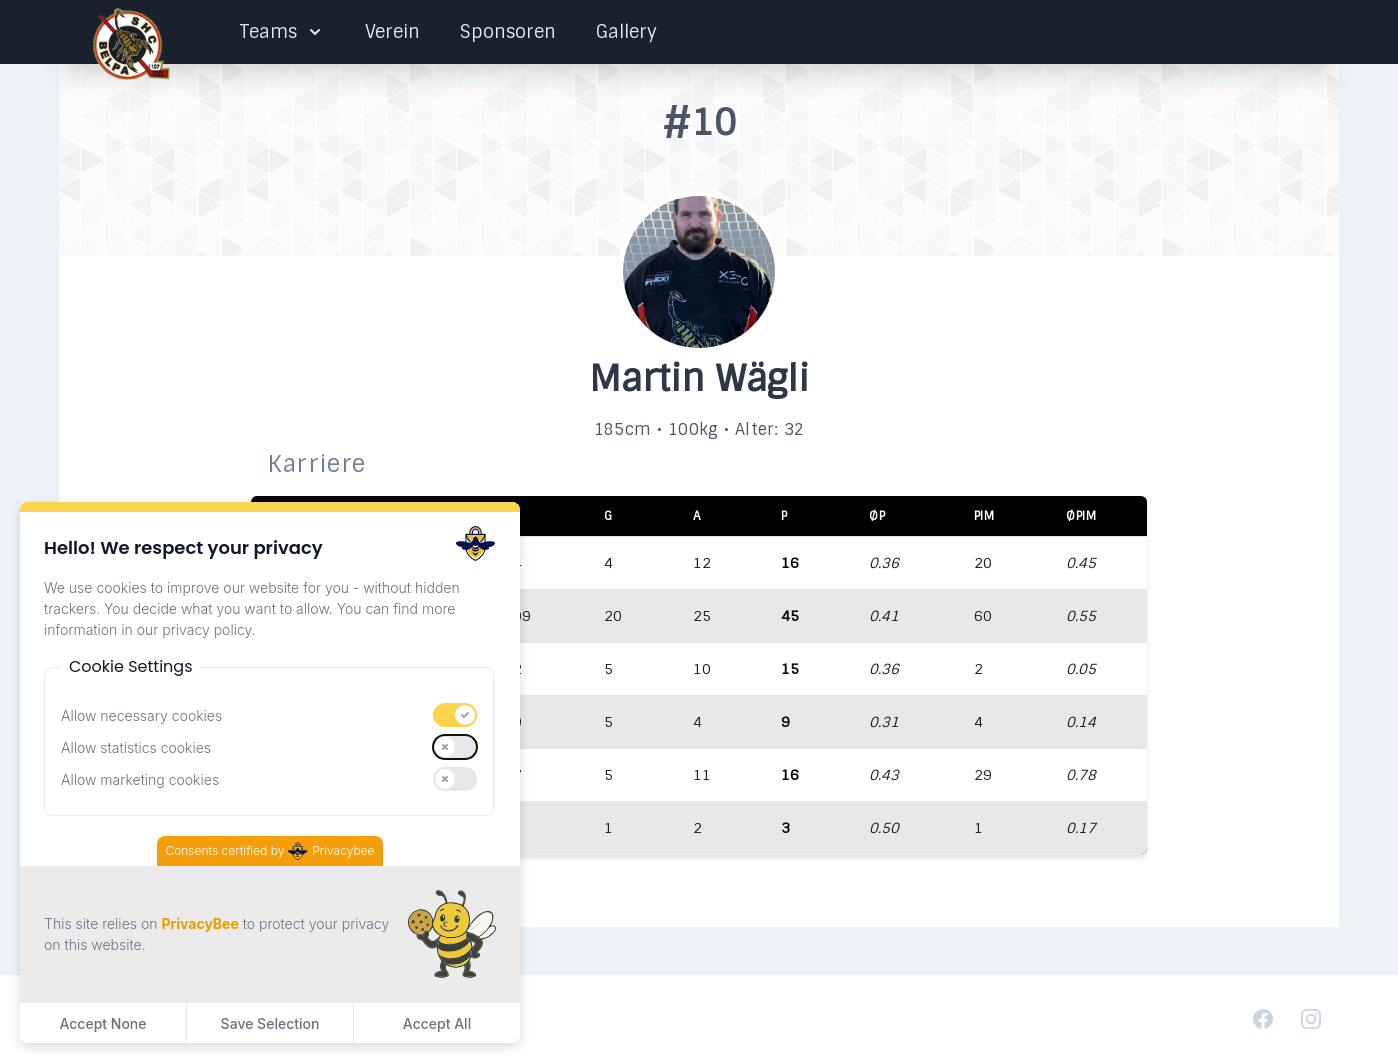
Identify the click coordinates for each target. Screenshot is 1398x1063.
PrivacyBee (199, 923)
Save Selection (270, 1023)
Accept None (102, 1023)
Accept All (437, 1023)
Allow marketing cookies (140, 779)
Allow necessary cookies (141, 715)
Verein (392, 32)
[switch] (455, 715)
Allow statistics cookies (136, 747)
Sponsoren (508, 32)
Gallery (626, 32)
